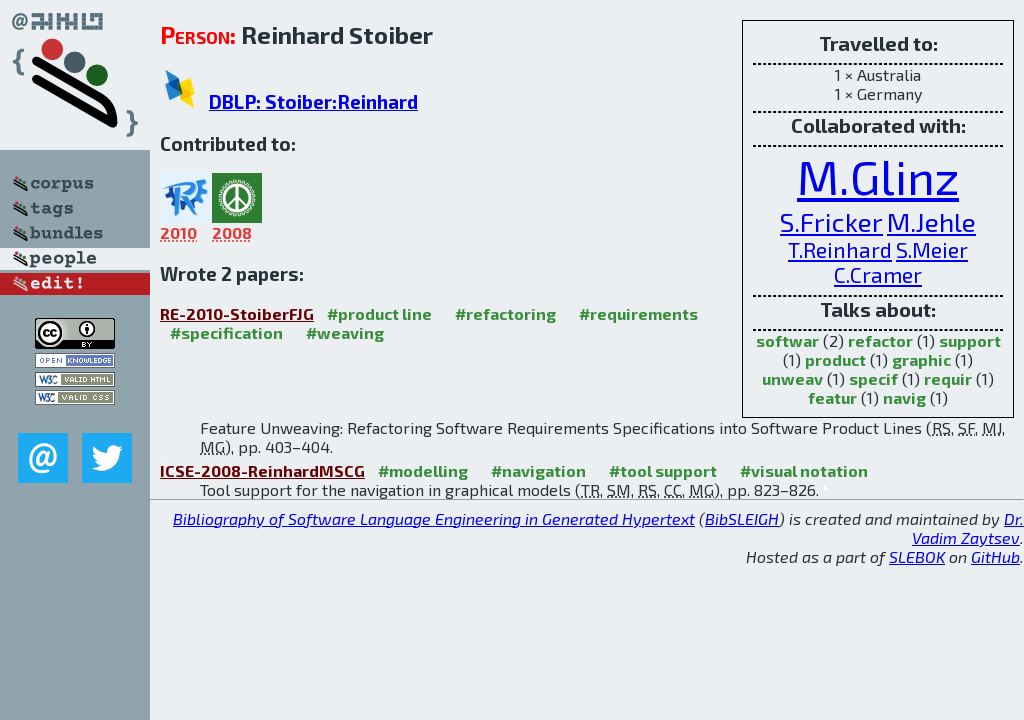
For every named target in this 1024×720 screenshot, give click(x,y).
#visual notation (804, 470)
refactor (880, 340)
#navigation (538, 470)
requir (948, 378)
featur (832, 397)
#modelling (423, 470)
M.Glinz (878, 176)
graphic (921, 359)
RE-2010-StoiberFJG (237, 313)
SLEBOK (917, 556)
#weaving (345, 332)
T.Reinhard (840, 249)
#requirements (638, 313)
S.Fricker (831, 221)
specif (873, 378)
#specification (226, 332)
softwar (787, 340)
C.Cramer (878, 274)
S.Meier (932, 249)
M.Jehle (931, 221)
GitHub (995, 556)
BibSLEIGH (742, 518)
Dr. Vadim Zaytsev (968, 528)
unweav (792, 378)
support (970, 340)
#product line (379, 313)
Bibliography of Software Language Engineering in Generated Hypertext (434, 518)
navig (904, 397)
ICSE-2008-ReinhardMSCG (262, 470)
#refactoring (505, 313)
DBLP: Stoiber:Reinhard (313, 101)
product (835, 359)
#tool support (663, 470)
